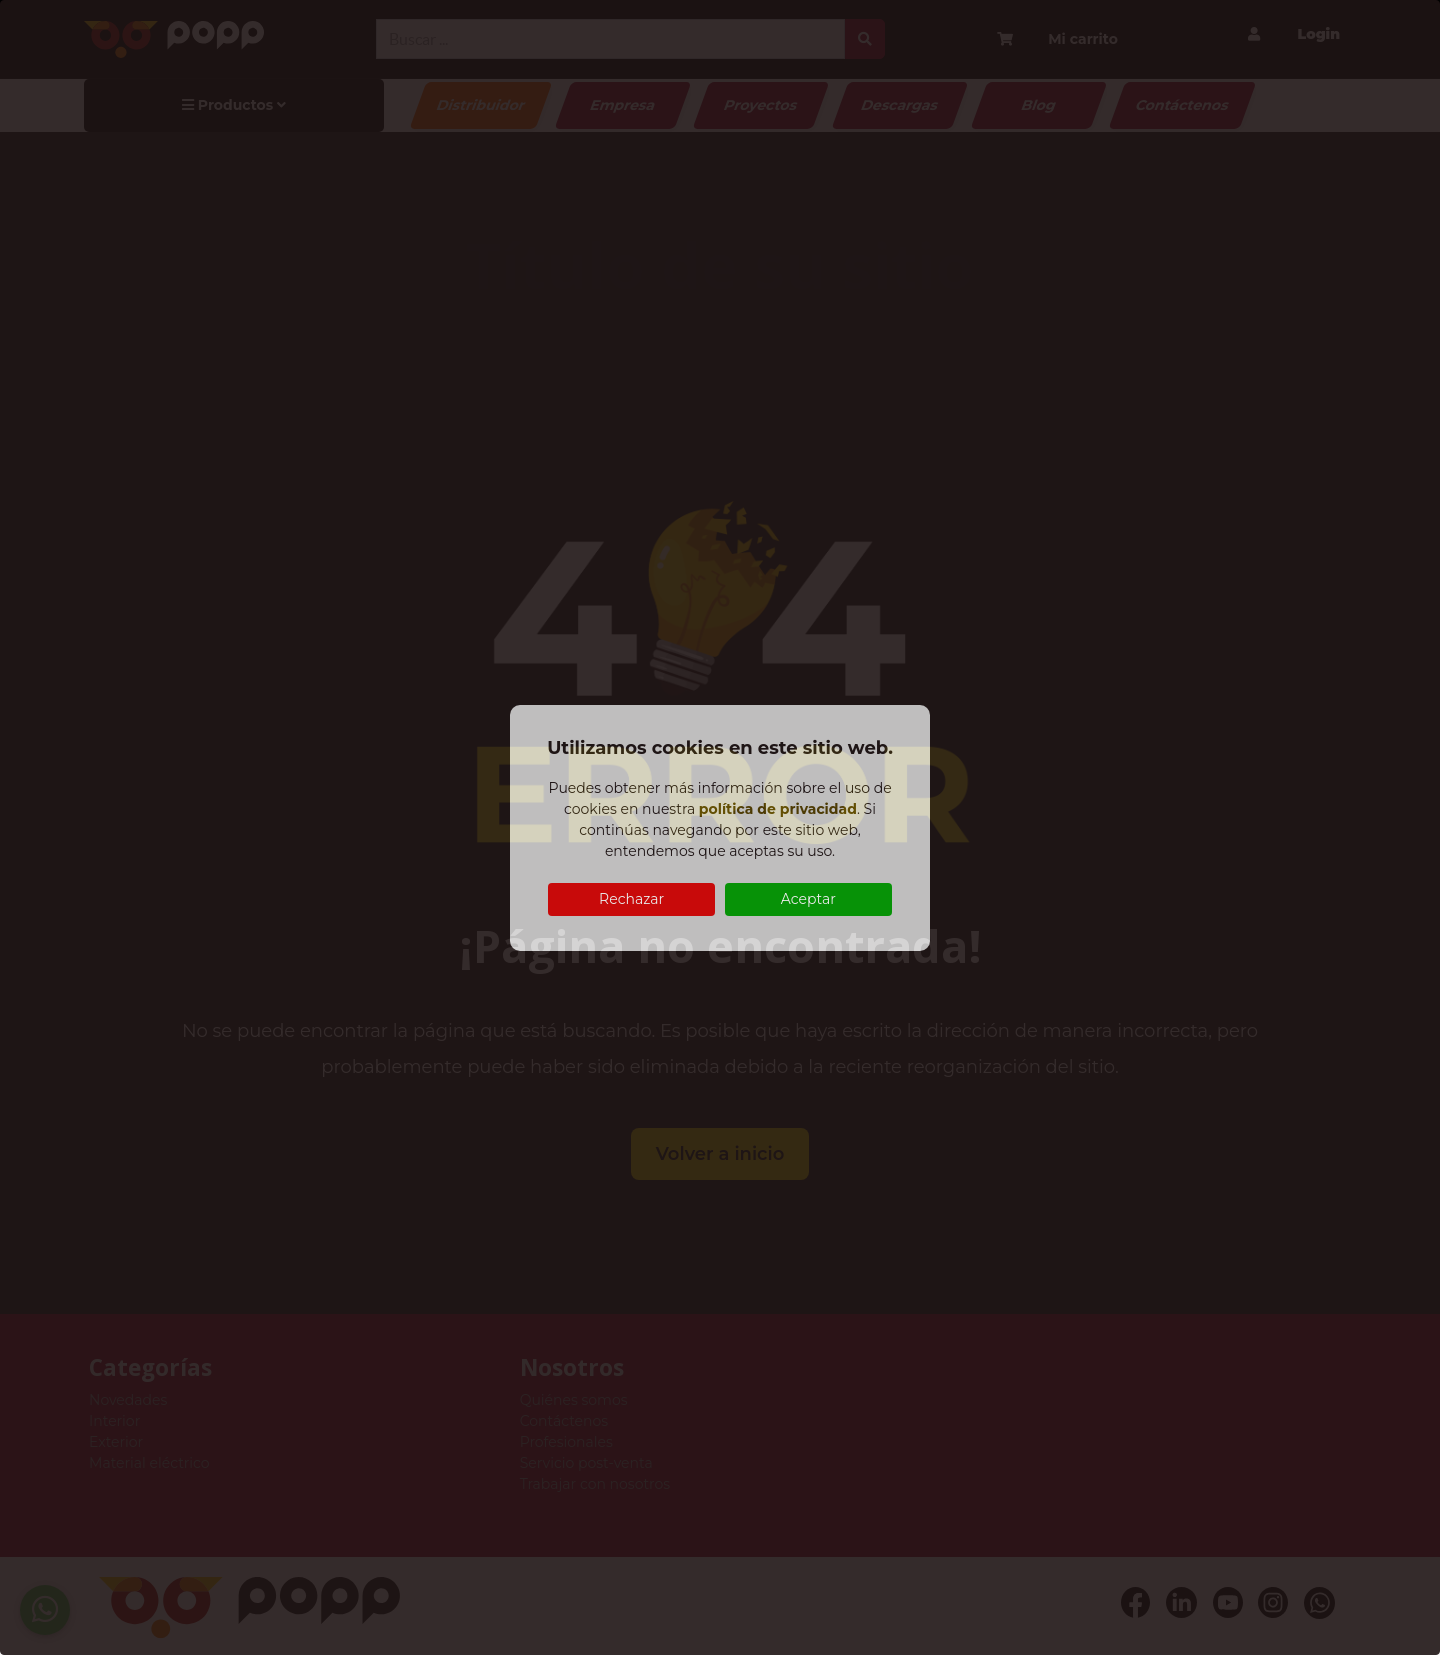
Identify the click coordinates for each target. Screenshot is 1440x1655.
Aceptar (808, 899)
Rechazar (631, 899)
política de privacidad (778, 809)
